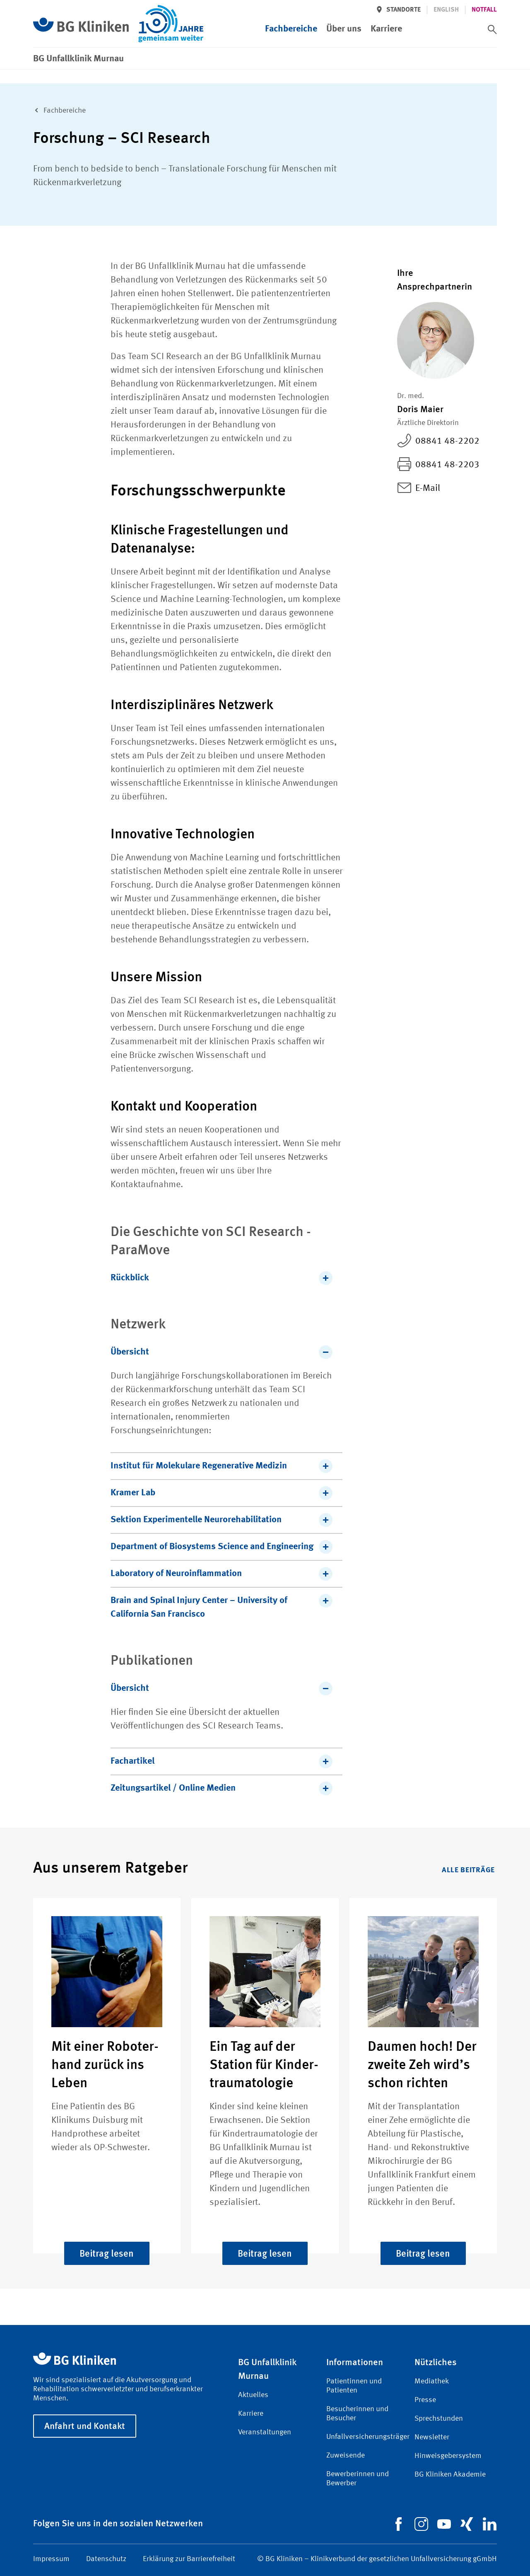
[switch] (492, 29)
